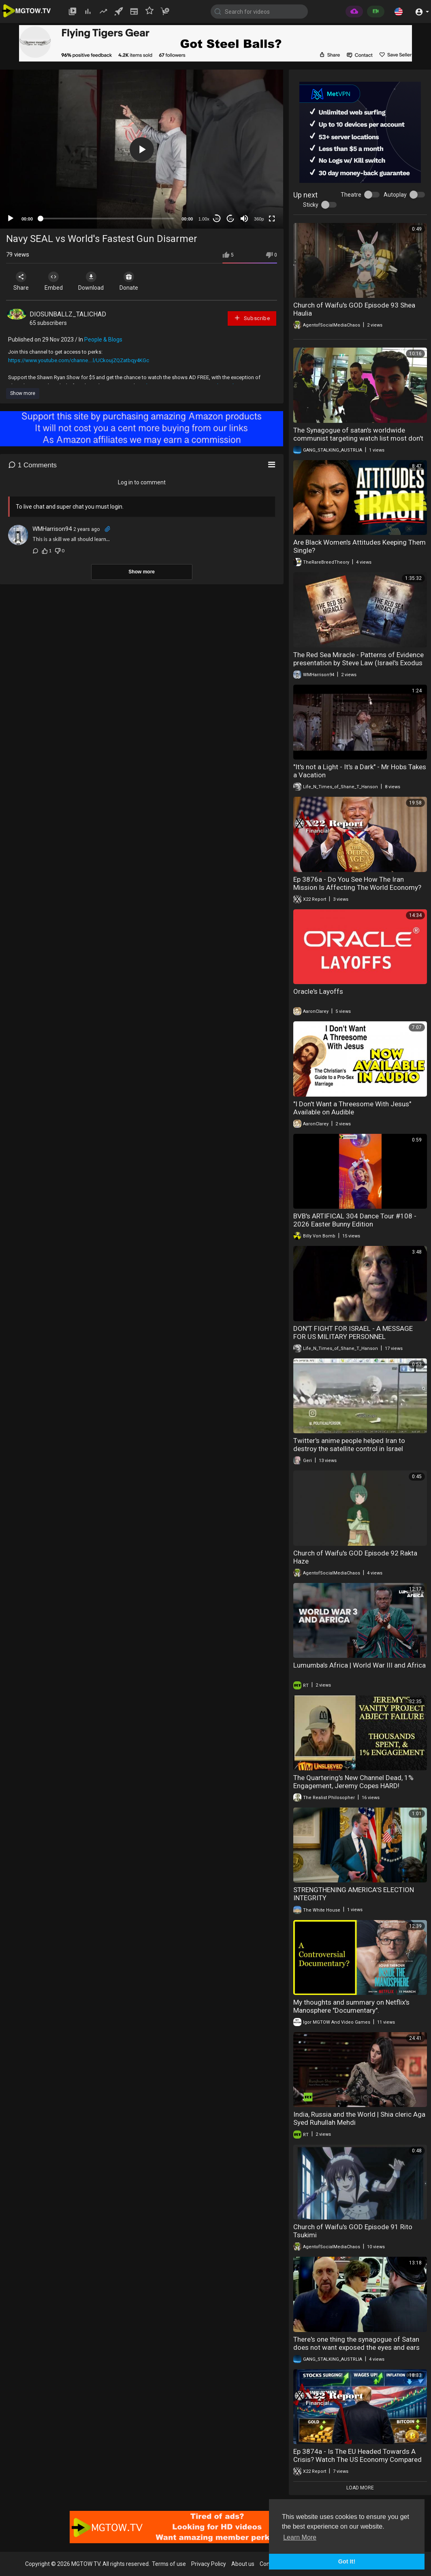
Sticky (310, 205)
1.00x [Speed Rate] (203, 218)
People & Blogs (103, 339)
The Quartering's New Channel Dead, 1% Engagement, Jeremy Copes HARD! (353, 1782)
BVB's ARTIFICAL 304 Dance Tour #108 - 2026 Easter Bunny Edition (354, 1220)
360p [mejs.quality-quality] (259, 218)
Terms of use (169, 2564)
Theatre (351, 194)
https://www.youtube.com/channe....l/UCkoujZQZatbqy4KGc (78, 360)
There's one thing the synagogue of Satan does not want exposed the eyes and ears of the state (356, 2347)
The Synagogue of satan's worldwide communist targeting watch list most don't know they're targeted (358, 438)
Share (21, 281)
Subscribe (252, 317)
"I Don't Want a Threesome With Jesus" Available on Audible (352, 1108)
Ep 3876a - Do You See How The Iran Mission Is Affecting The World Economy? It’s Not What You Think (357, 887)
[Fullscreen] (272, 218)
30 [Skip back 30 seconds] (217, 219)
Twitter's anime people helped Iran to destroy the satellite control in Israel (349, 1445)
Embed (54, 281)
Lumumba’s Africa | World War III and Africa (359, 1665)
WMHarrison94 (52, 529)
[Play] (10, 218)
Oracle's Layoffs (318, 991)
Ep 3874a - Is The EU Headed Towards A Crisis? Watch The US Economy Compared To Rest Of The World (357, 2459)
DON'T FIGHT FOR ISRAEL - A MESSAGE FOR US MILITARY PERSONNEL (353, 1332)
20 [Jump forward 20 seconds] (231, 219)
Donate (129, 281)
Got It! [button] (346, 2561)
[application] (141, 149)
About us (242, 2564)
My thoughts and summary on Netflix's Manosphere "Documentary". (351, 2006)
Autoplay (395, 194)
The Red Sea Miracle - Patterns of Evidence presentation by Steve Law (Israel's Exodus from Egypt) (358, 663)
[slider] (107, 218)
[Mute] (244, 218)
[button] (398, 11)
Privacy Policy (208, 2564)
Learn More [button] (299, 2537)
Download (91, 281)
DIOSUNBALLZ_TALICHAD (68, 314)
